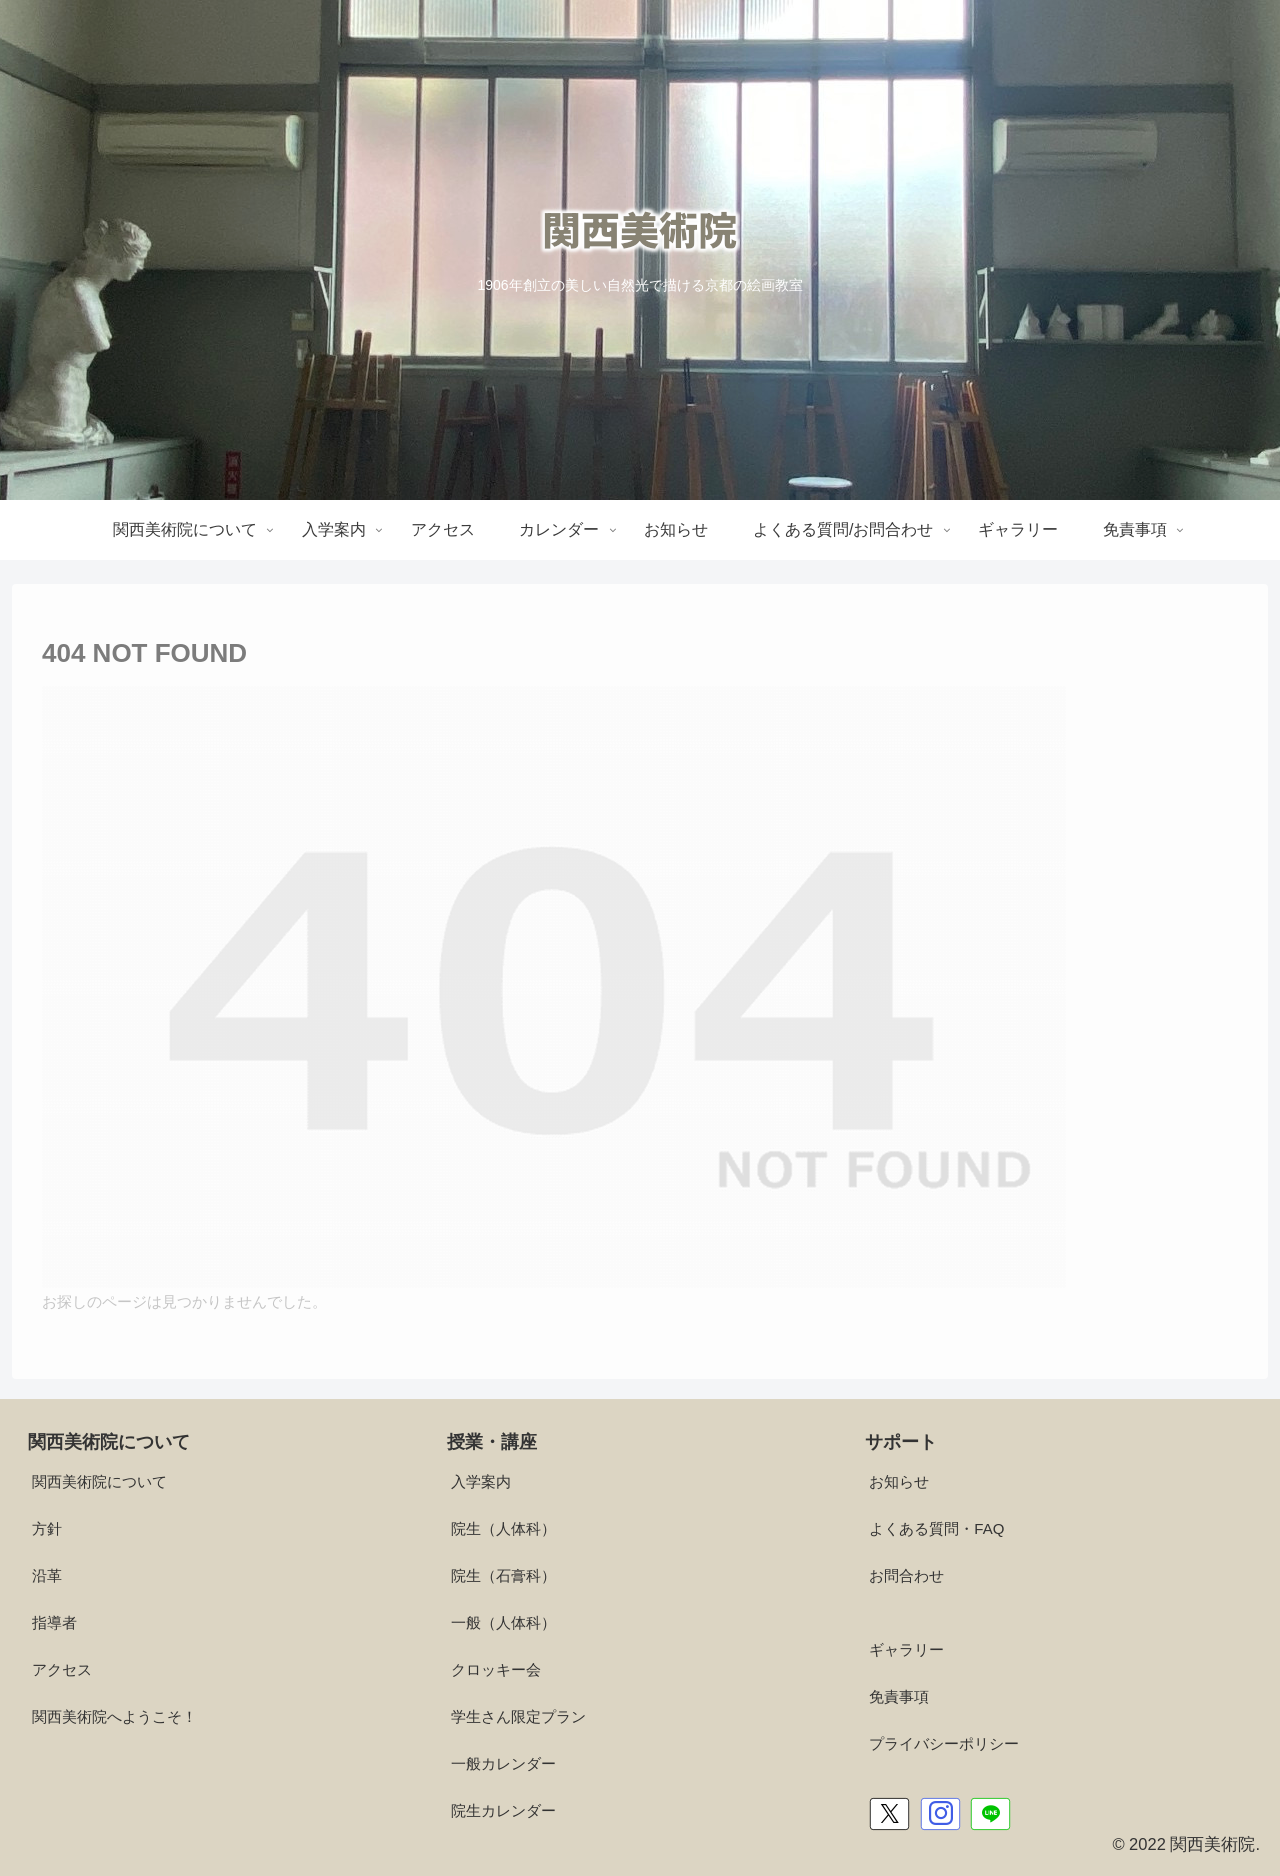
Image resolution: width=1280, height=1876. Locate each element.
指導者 (54, 1622)
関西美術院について (99, 1481)
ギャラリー (906, 1649)
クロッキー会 (496, 1669)
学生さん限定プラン (518, 1716)
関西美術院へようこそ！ (114, 1716)
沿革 (47, 1575)
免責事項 (899, 1696)
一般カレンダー (503, 1763)
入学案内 (481, 1481)
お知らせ (899, 1481)
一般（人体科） (503, 1622)
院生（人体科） (503, 1528)
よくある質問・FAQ (936, 1528)
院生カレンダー (503, 1810)
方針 (47, 1528)
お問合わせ (906, 1575)
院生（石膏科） (503, 1575)
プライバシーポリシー (944, 1743)
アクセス (62, 1669)
